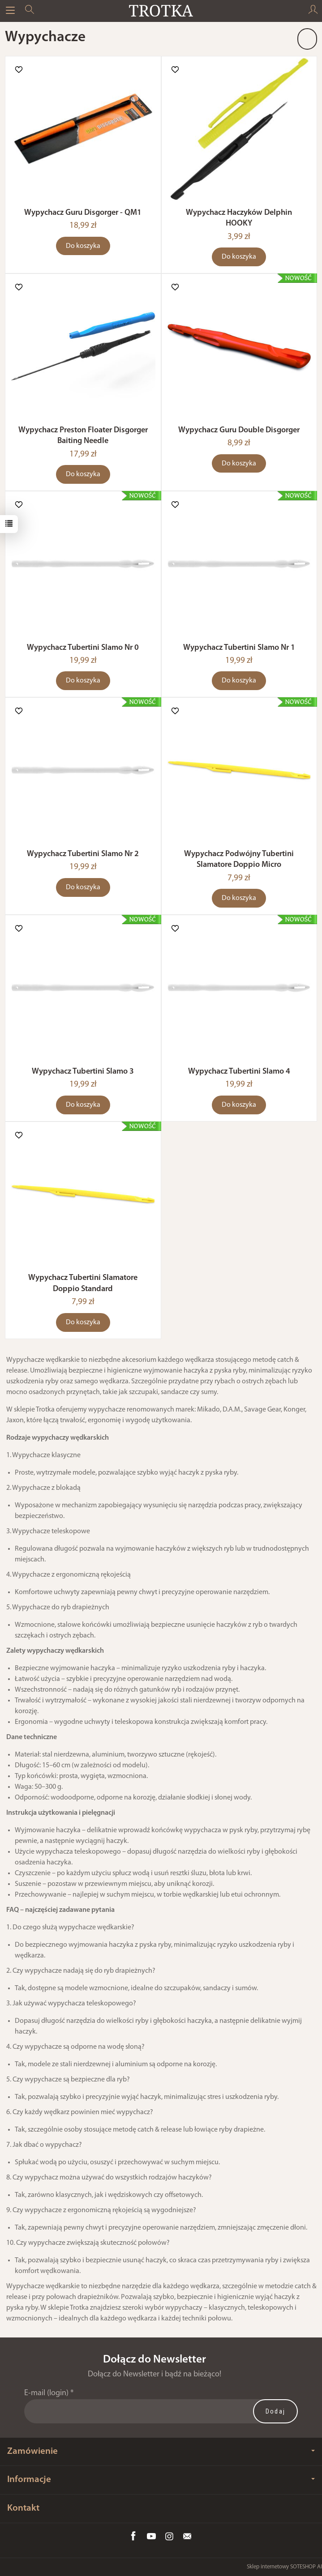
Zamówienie (161, 2451)
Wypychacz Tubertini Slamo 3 (83, 1071)
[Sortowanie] (307, 39)
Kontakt (23, 2508)
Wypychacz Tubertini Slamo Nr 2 (83, 854)
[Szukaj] (30, 10)
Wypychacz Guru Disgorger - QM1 (83, 213)
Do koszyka (83, 246)
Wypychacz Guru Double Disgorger (239, 430)
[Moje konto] (313, 10)
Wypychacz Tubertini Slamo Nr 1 (239, 648)
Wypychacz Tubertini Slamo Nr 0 (83, 648)
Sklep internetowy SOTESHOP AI (284, 2567)
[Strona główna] (161, 10)
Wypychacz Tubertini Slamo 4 (239, 1071)
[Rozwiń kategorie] (10, 10)
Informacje (161, 2479)
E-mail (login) (46, 2393)
